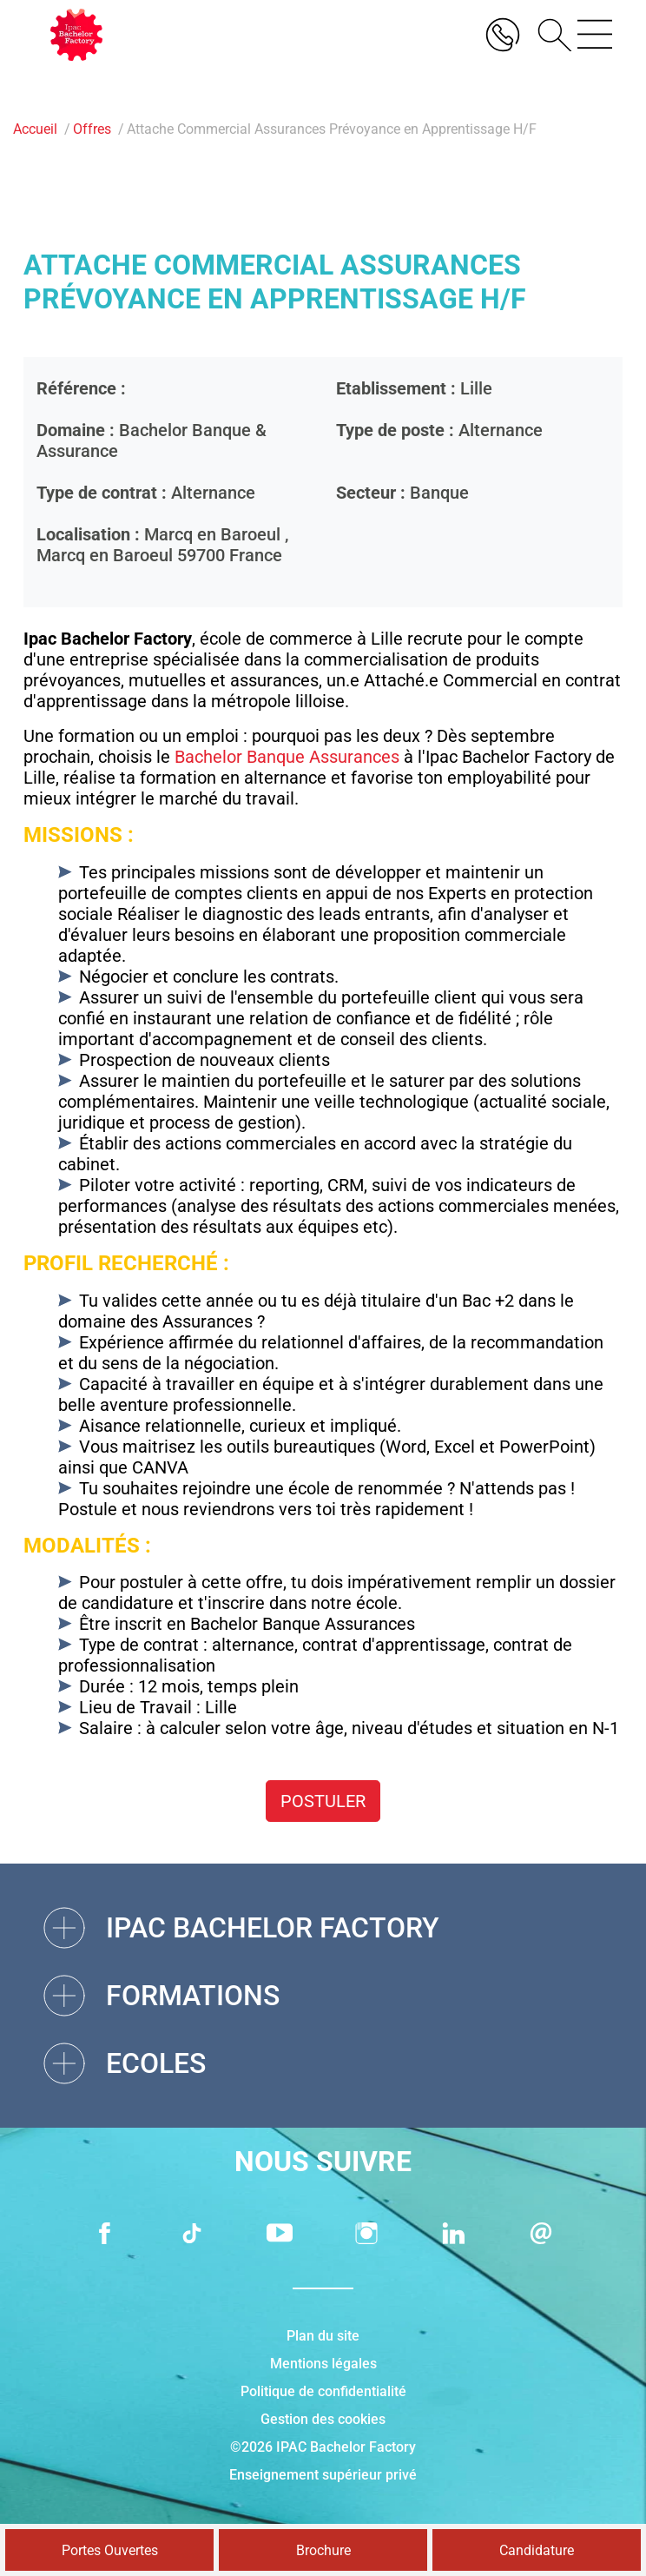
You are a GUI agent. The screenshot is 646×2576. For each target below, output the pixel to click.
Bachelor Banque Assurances (287, 756)
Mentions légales (323, 2363)
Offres (92, 129)
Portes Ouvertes (110, 2550)
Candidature (536, 2550)
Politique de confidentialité (323, 2391)
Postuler (323, 1801)
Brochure (323, 2550)
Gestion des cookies (323, 2419)
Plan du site (323, 2336)
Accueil (35, 129)
